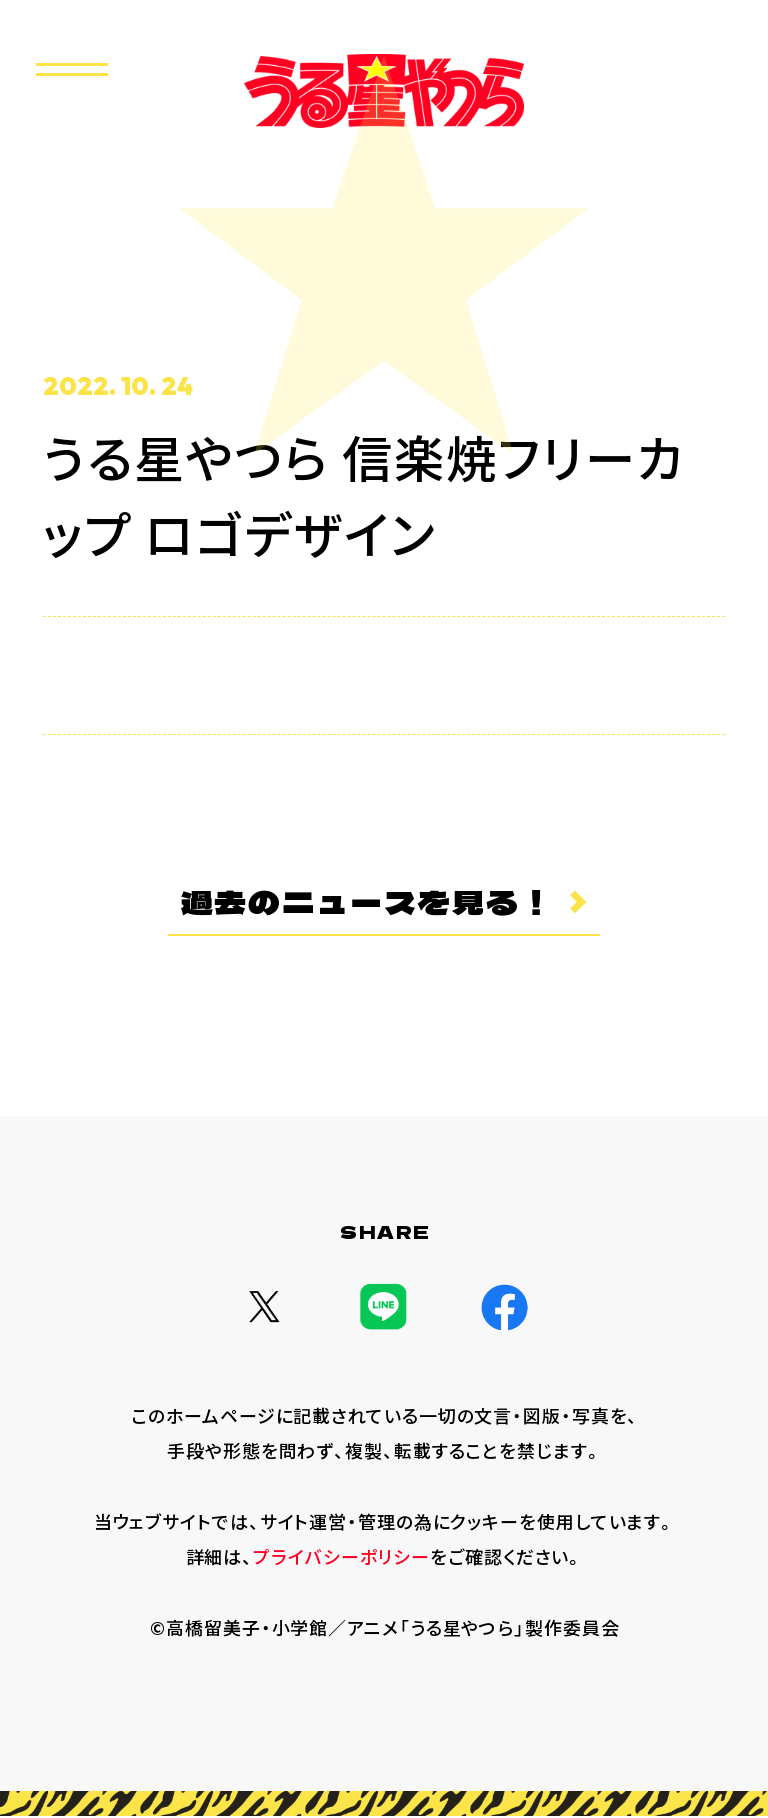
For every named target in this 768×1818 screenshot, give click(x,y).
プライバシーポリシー (341, 1557)
